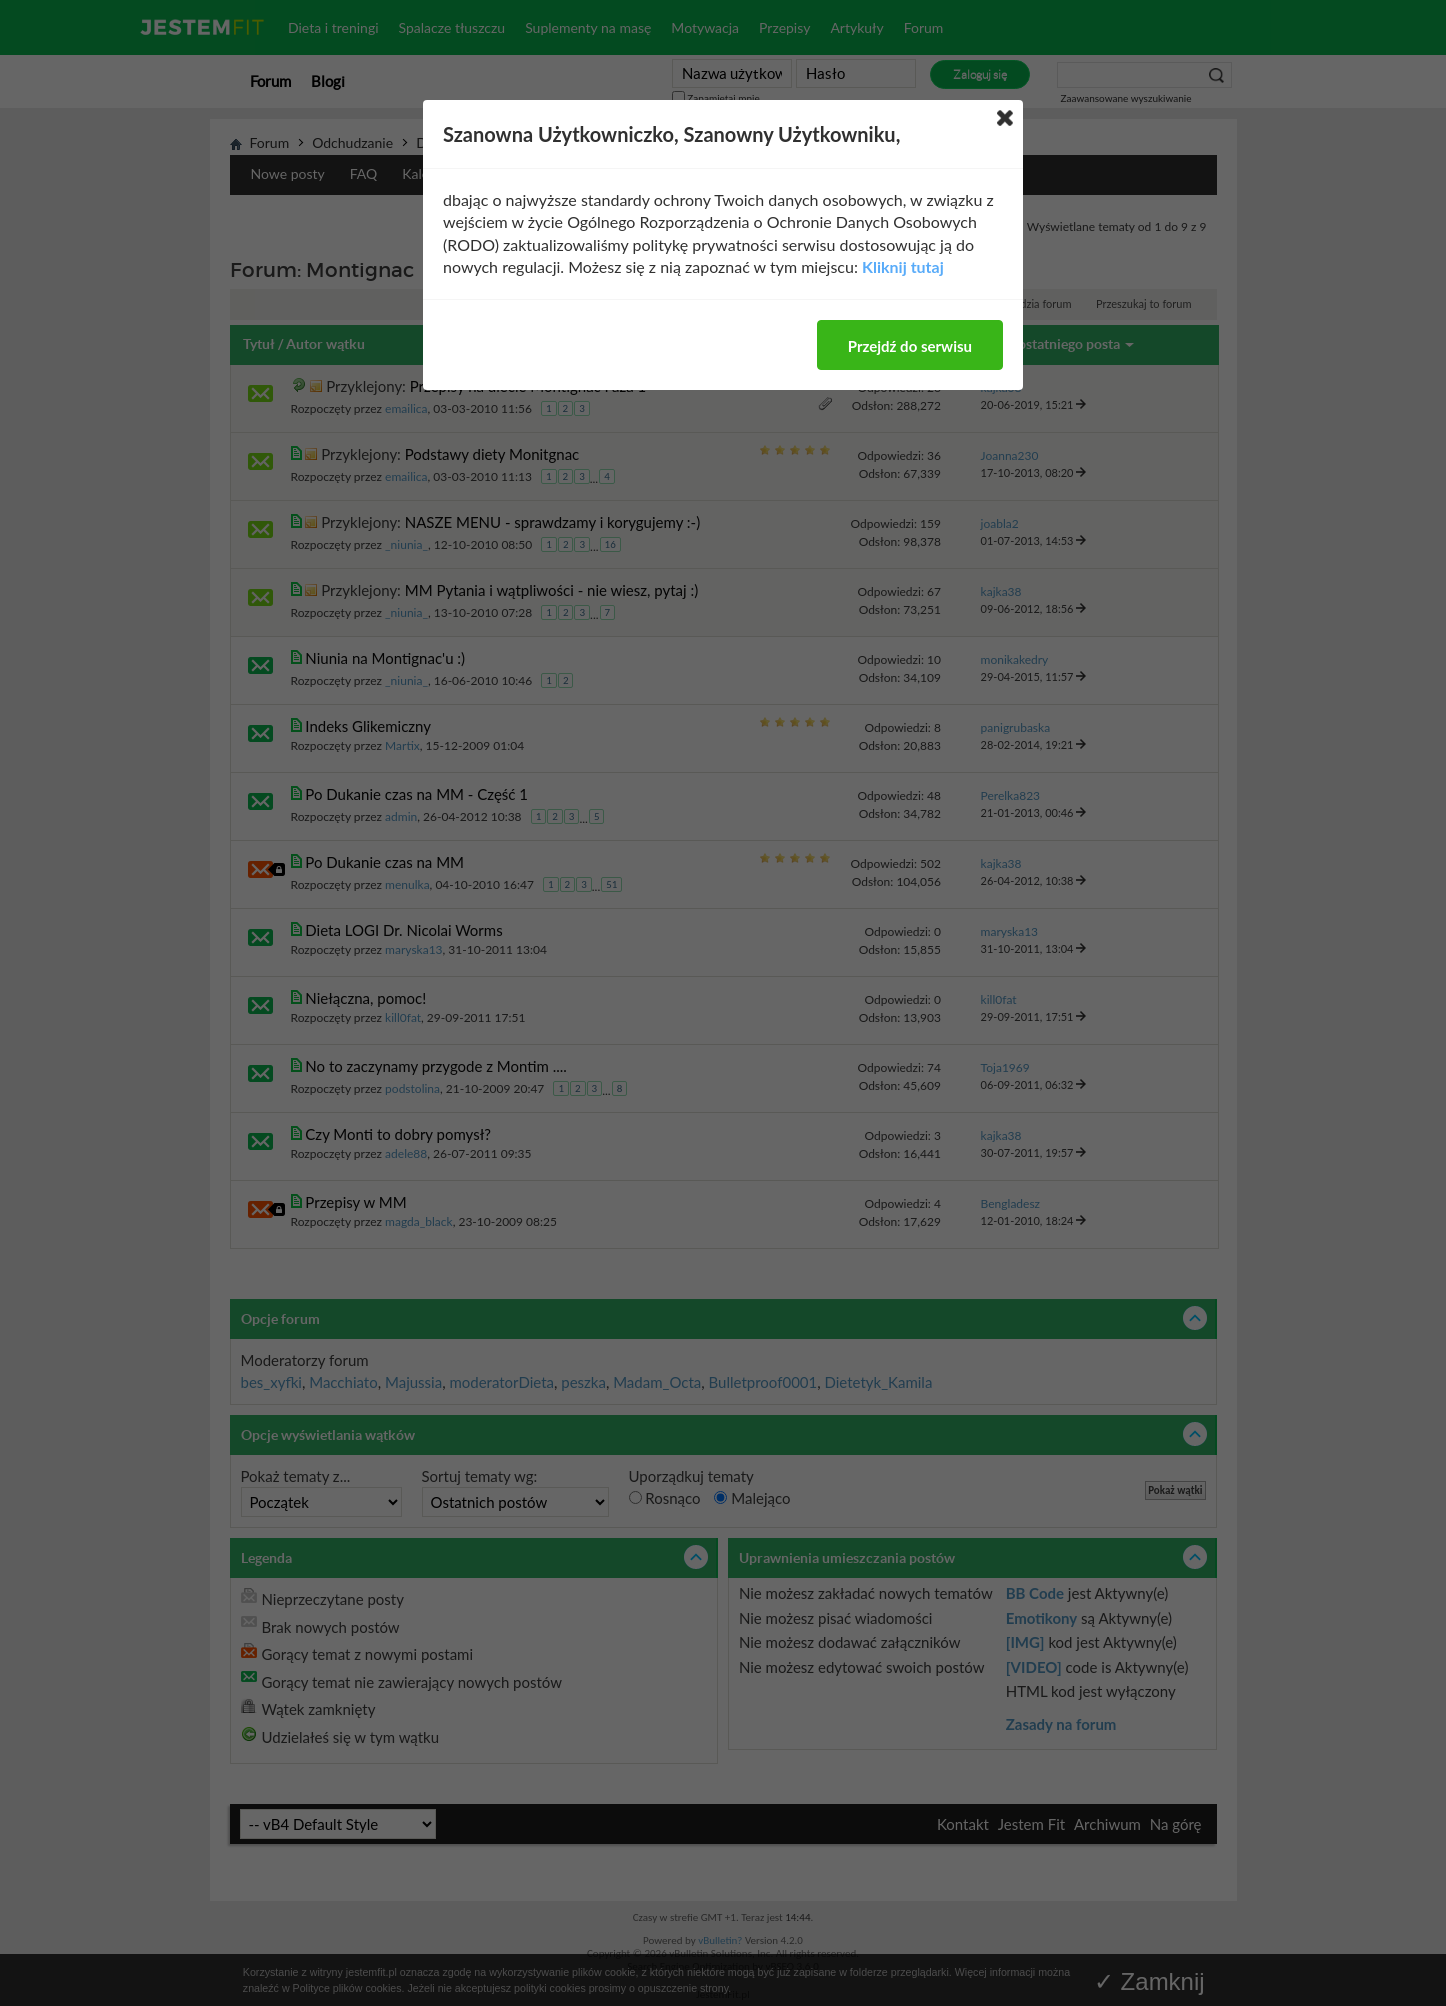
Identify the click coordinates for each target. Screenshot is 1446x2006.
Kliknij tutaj (903, 266)
